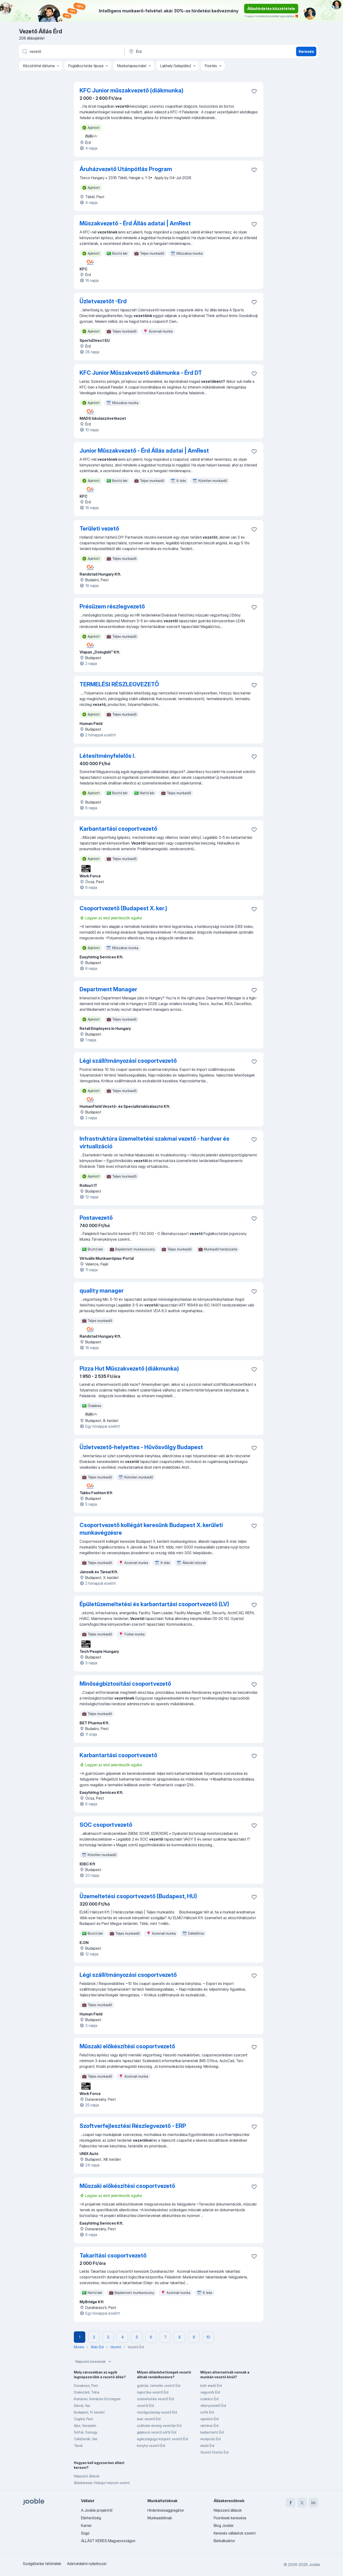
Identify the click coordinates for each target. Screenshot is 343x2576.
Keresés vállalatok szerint (235, 2533)
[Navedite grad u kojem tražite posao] (178, 51)
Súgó (85, 2533)
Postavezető (96, 1217)
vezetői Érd (145, 2406)
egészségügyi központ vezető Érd (162, 2439)
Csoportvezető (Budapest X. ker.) (123, 908)
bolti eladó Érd (211, 2386)
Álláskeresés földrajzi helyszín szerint (102, 2483)
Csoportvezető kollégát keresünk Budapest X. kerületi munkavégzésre (151, 1529)
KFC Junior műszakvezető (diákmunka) (131, 90)
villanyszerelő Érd (213, 2406)
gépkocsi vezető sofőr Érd (156, 2432)
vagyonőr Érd (210, 2392)
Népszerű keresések (93, 2361)
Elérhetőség (91, 2517)
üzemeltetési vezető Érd (155, 2399)
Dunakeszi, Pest (86, 2386)
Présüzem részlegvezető (112, 606)
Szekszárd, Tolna (86, 2392)
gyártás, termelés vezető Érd (158, 2386)
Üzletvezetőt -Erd (103, 301)
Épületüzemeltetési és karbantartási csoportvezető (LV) (154, 1604)
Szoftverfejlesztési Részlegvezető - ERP (133, 2125)
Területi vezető (99, 528)
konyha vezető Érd (151, 2446)
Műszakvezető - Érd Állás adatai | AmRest (135, 223)
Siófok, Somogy (85, 2432)
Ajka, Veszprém (85, 2426)
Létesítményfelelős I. (107, 755)
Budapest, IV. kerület (89, 2412)
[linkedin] (313, 2502)
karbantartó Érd (212, 2432)
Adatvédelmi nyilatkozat (86, 2563)
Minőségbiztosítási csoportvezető (125, 1683)
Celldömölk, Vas (85, 2439)
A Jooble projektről (96, 2510)
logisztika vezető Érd (152, 2392)
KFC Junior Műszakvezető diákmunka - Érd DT (141, 372)
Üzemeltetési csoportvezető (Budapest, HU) (138, 1896)
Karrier (86, 2525)
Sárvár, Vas (82, 2406)
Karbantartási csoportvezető (118, 828)
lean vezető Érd (149, 2419)
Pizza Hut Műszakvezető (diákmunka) (129, 1368)
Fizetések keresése (230, 2517)
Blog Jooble (223, 2525)
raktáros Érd (209, 2426)
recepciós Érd (210, 2439)
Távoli (78, 2446)
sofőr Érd (207, 2412)
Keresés (306, 51)
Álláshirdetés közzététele (271, 8)
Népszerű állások (86, 2476)
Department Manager (108, 989)
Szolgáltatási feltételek (42, 2563)
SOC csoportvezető (106, 1824)
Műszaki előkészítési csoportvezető (127, 2046)
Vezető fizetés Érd (214, 2452)
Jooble (314, 2564)
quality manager (102, 1290)
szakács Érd (209, 2399)
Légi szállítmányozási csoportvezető (128, 1060)
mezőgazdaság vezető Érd (157, 2412)
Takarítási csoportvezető (113, 2255)
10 (208, 2337)
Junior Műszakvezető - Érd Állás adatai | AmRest (144, 450)
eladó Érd (207, 2446)
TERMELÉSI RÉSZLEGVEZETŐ (119, 684)
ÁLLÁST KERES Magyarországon (108, 2540)
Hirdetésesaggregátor (165, 2510)
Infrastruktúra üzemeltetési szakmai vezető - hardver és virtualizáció (154, 1142)
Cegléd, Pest (83, 2419)
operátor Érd (209, 2419)
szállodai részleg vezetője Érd (159, 2426)
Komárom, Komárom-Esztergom (97, 2399)
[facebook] (290, 2502)
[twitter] (302, 2502)
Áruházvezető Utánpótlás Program (126, 169)
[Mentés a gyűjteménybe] (254, 91)
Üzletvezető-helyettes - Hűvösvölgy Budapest (141, 1447)
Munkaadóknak (159, 2517)
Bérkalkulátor (224, 2540)
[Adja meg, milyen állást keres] (71, 51)
